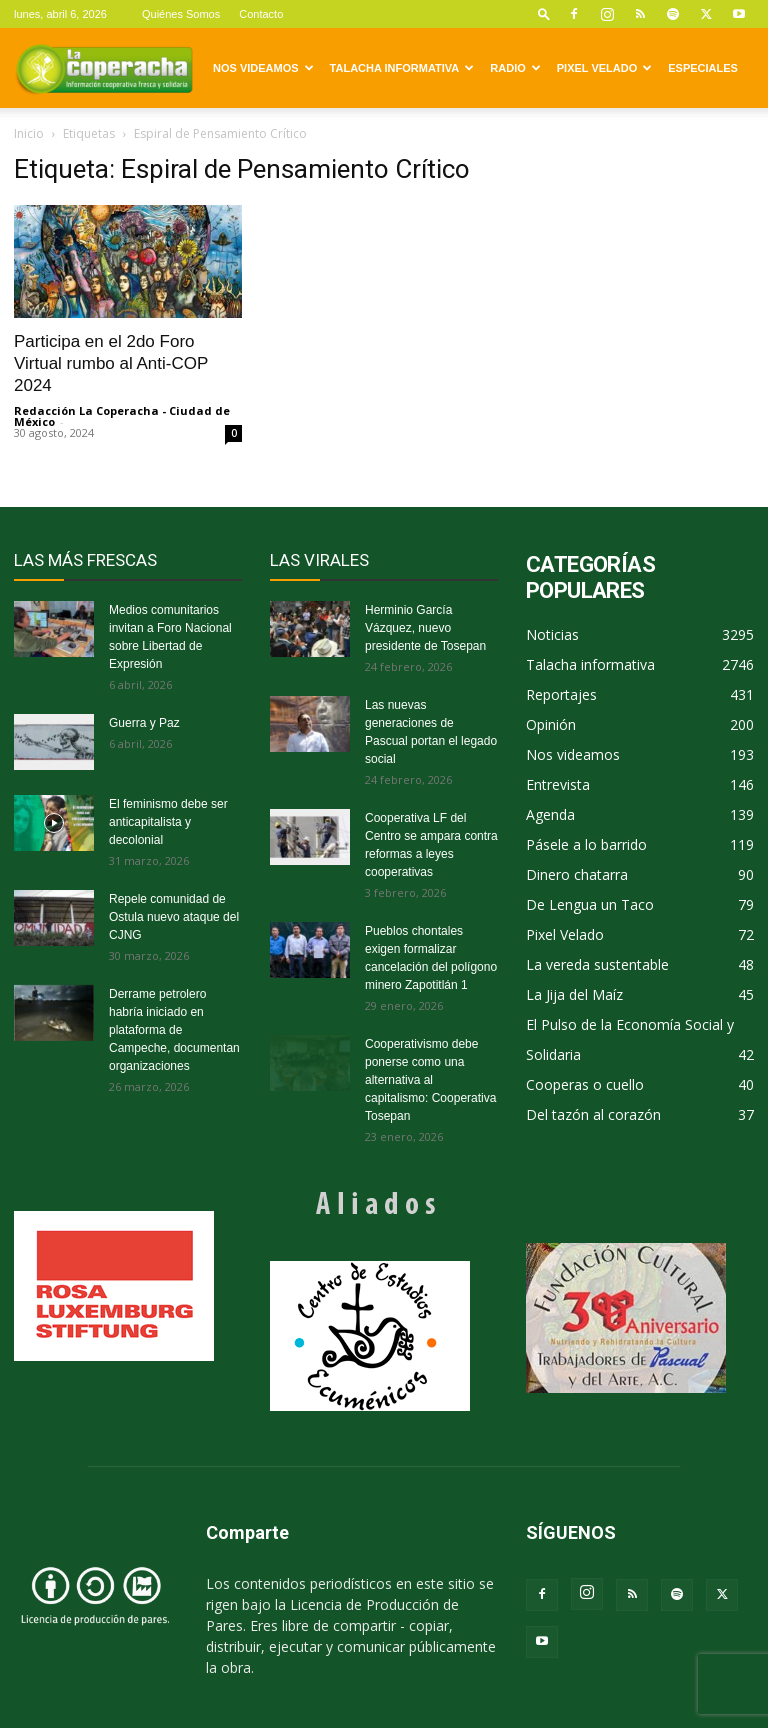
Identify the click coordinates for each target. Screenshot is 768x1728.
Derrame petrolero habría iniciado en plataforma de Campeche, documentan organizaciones (174, 1030)
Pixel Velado (604, 68)
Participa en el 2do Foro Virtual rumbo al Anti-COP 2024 (111, 363)
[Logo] (104, 68)
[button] (544, 13)
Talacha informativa (402, 68)
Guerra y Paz (144, 723)
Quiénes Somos (181, 14)
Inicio (29, 133)
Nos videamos (263, 68)
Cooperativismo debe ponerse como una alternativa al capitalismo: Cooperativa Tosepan (430, 1080)
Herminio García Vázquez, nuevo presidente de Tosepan (425, 628)
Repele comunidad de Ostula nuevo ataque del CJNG (174, 917)
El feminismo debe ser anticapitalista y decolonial (168, 822)
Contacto (261, 14)
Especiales (703, 68)
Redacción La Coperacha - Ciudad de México (122, 416)
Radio (515, 68)
